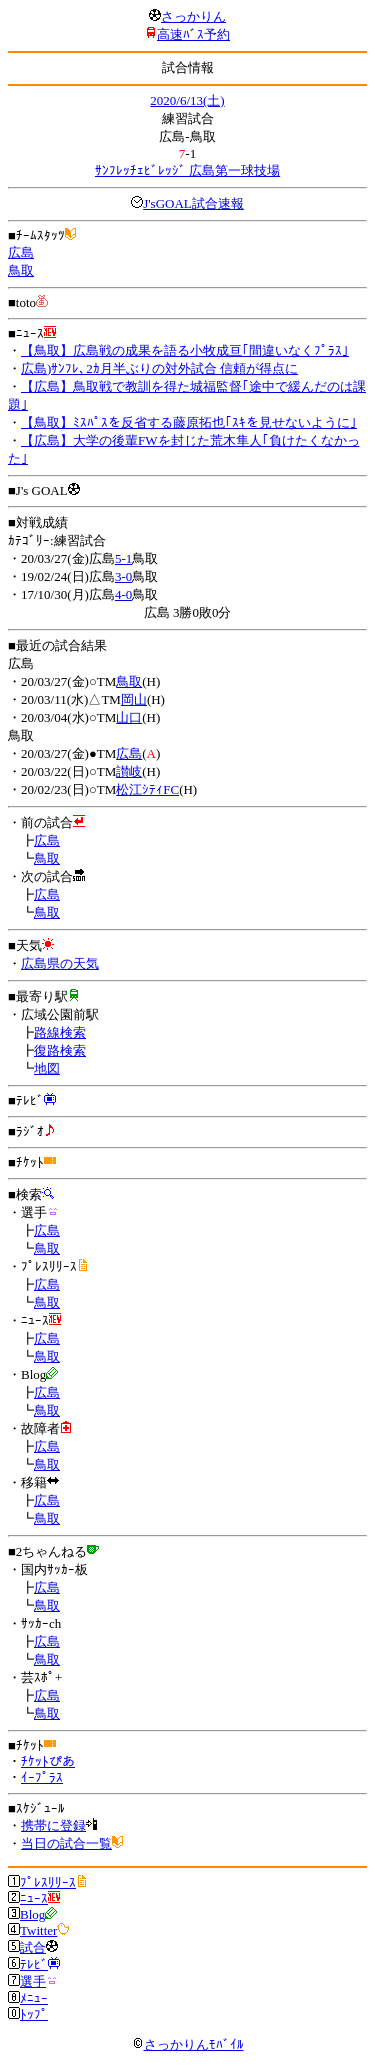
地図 (47, 1068)
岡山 (134, 699)
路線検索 (60, 1032)
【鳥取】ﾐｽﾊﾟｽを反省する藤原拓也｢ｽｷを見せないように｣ (189, 422)
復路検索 (60, 1050)
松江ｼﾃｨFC (147, 789)
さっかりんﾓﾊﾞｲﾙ (188, 2044)
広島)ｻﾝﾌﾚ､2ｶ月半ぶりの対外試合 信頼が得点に (159, 368)
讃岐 (129, 771)
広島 (21, 252)
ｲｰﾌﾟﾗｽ (42, 1777)
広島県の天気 (60, 963)
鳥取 (21, 270)
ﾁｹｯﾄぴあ (48, 1761)
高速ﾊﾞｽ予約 (193, 34)
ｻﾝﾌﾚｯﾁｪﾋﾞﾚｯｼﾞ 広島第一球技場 (187, 170)
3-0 (123, 576)
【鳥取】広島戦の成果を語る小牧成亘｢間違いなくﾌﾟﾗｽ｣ (185, 350)
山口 (129, 717)
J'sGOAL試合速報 (193, 203)
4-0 (123, 594)
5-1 (123, 558)
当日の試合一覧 (66, 1843)
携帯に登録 (53, 1825)
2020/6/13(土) (187, 100)
